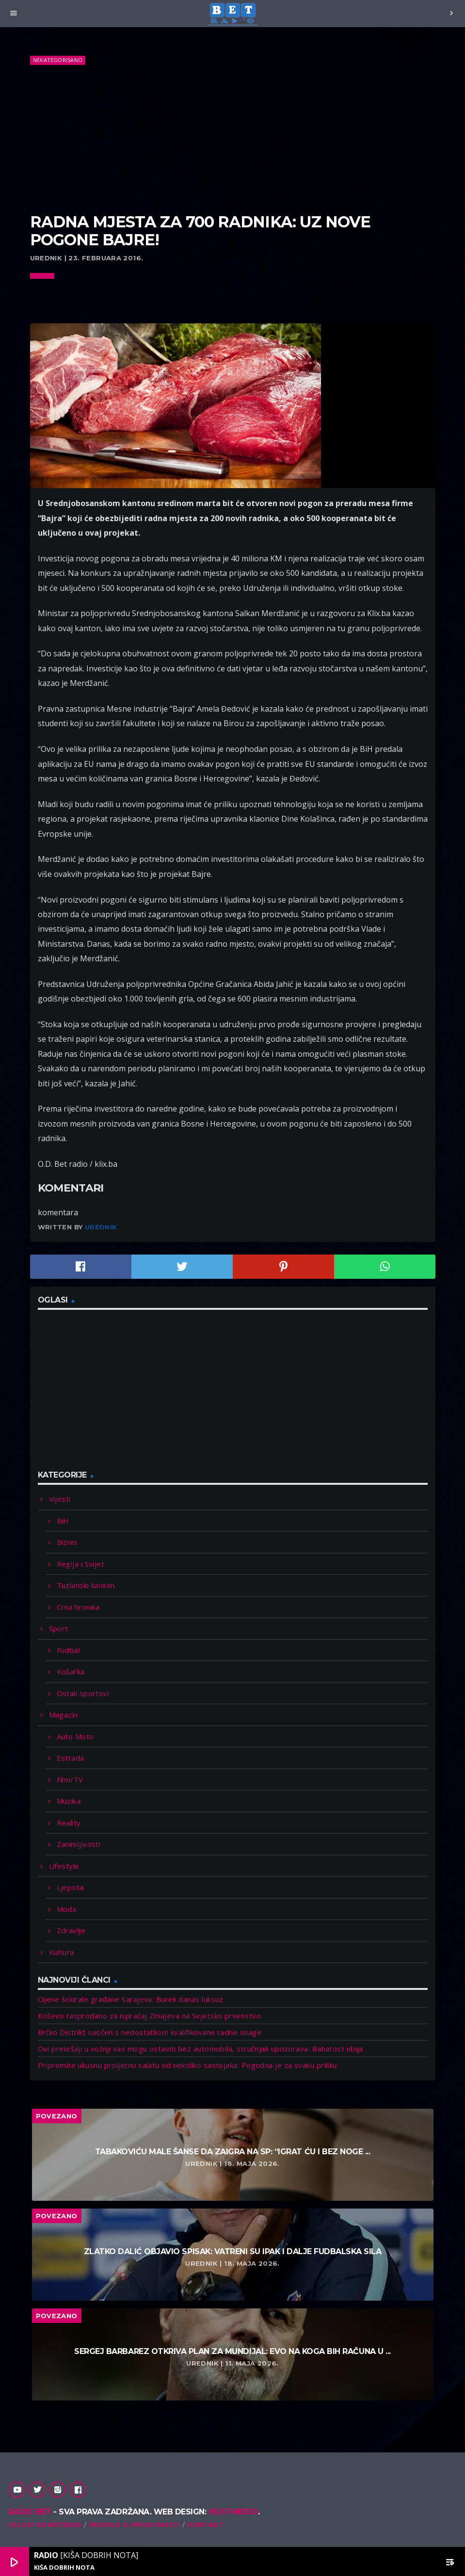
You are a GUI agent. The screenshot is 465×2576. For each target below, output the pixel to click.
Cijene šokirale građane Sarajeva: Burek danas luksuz (131, 1999)
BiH (63, 1521)
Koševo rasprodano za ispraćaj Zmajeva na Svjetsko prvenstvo (149, 2015)
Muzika (69, 1801)
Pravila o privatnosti (134, 2524)
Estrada (70, 1758)
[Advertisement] (232, 139)
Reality (69, 1823)
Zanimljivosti (79, 1844)
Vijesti (60, 1499)
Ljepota (70, 1887)
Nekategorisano (57, 60)
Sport (58, 1628)
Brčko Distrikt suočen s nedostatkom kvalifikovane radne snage (149, 2032)
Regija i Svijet (81, 1564)
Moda (67, 1909)
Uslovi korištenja (45, 2524)
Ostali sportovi (83, 1693)
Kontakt (205, 2524)
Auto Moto (75, 1736)
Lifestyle (64, 1866)
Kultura (61, 1952)
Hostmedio (233, 2511)
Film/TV (70, 1779)
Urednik (101, 1227)
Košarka (71, 1671)
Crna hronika (78, 1607)
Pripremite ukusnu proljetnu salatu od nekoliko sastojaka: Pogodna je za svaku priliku (187, 2065)
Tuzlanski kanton (86, 1585)
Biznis (67, 1542)
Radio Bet (29, 2511)
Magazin (63, 1714)
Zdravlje (71, 1930)
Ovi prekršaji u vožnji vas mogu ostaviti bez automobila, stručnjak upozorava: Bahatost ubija (200, 2048)
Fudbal (68, 1650)
